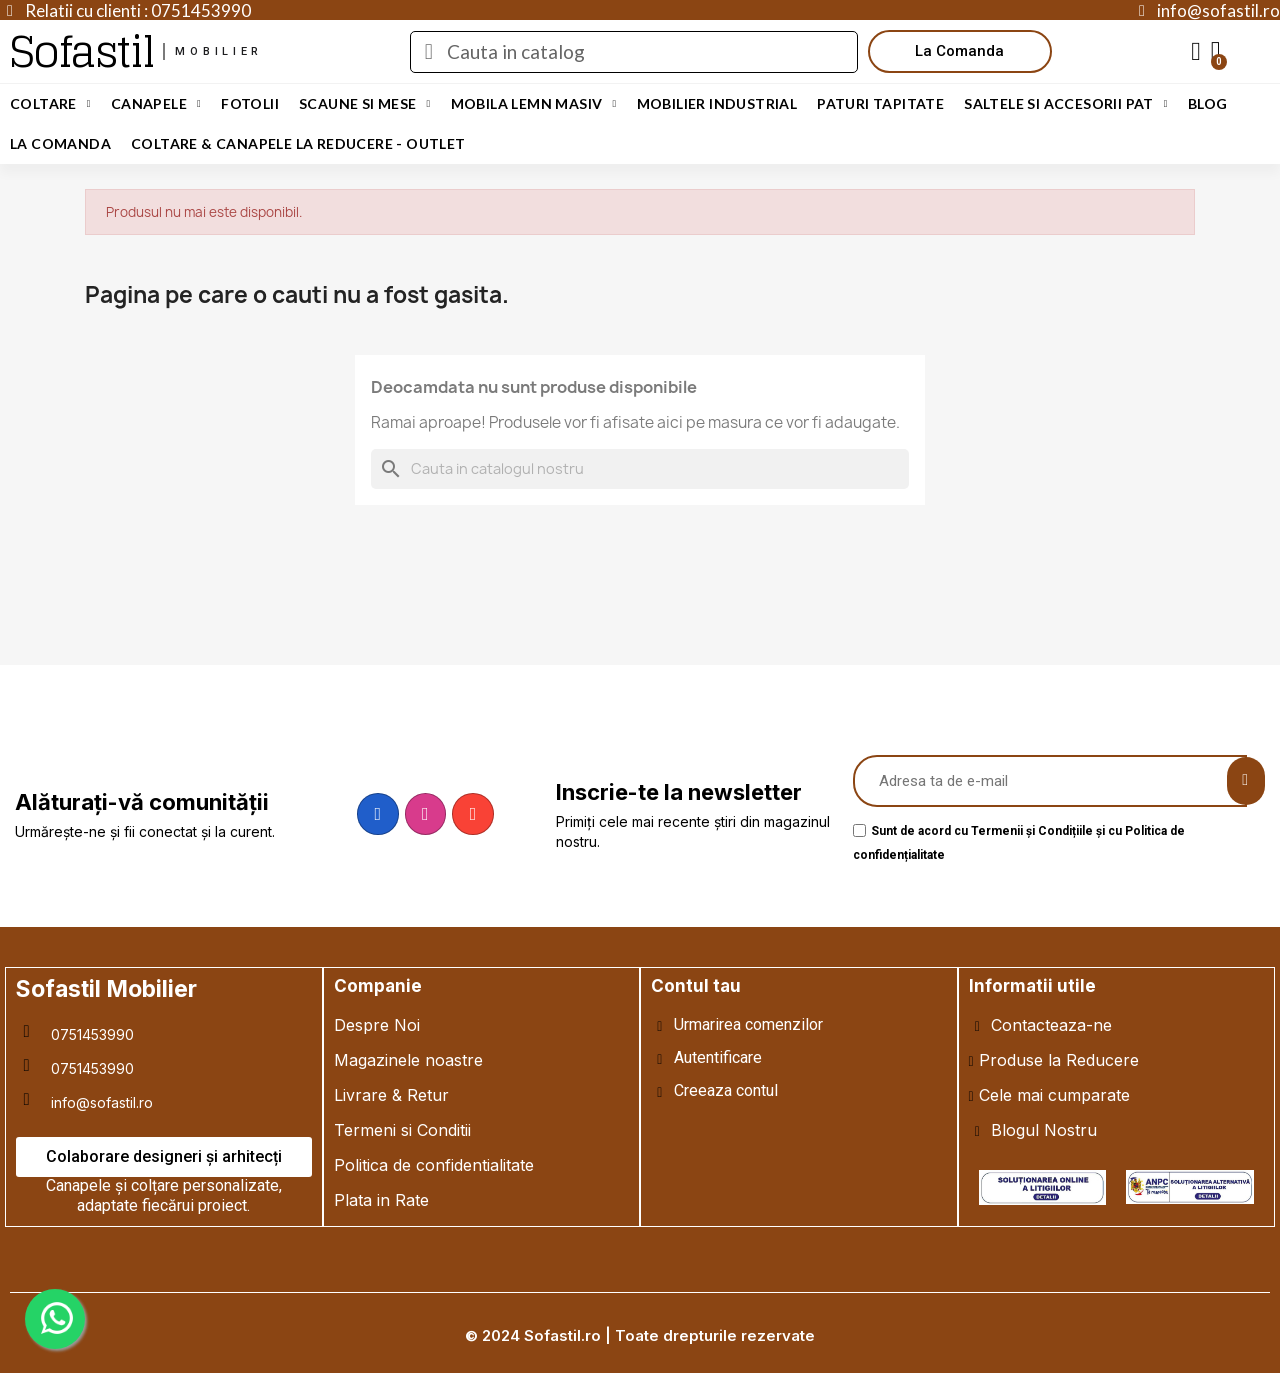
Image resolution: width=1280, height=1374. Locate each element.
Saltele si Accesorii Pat (1066, 104)
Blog (1208, 103)
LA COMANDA (60, 143)
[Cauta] (640, 469)
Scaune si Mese (365, 104)
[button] (959, 51)
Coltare (50, 104)
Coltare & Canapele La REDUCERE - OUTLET (298, 143)
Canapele (156, 104)
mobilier (219, 51)
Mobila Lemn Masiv (534, 104)
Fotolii (250, 103)
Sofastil (81, 51)
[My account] (1196, 52)
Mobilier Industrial (717, 103)
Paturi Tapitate (880, 103)
